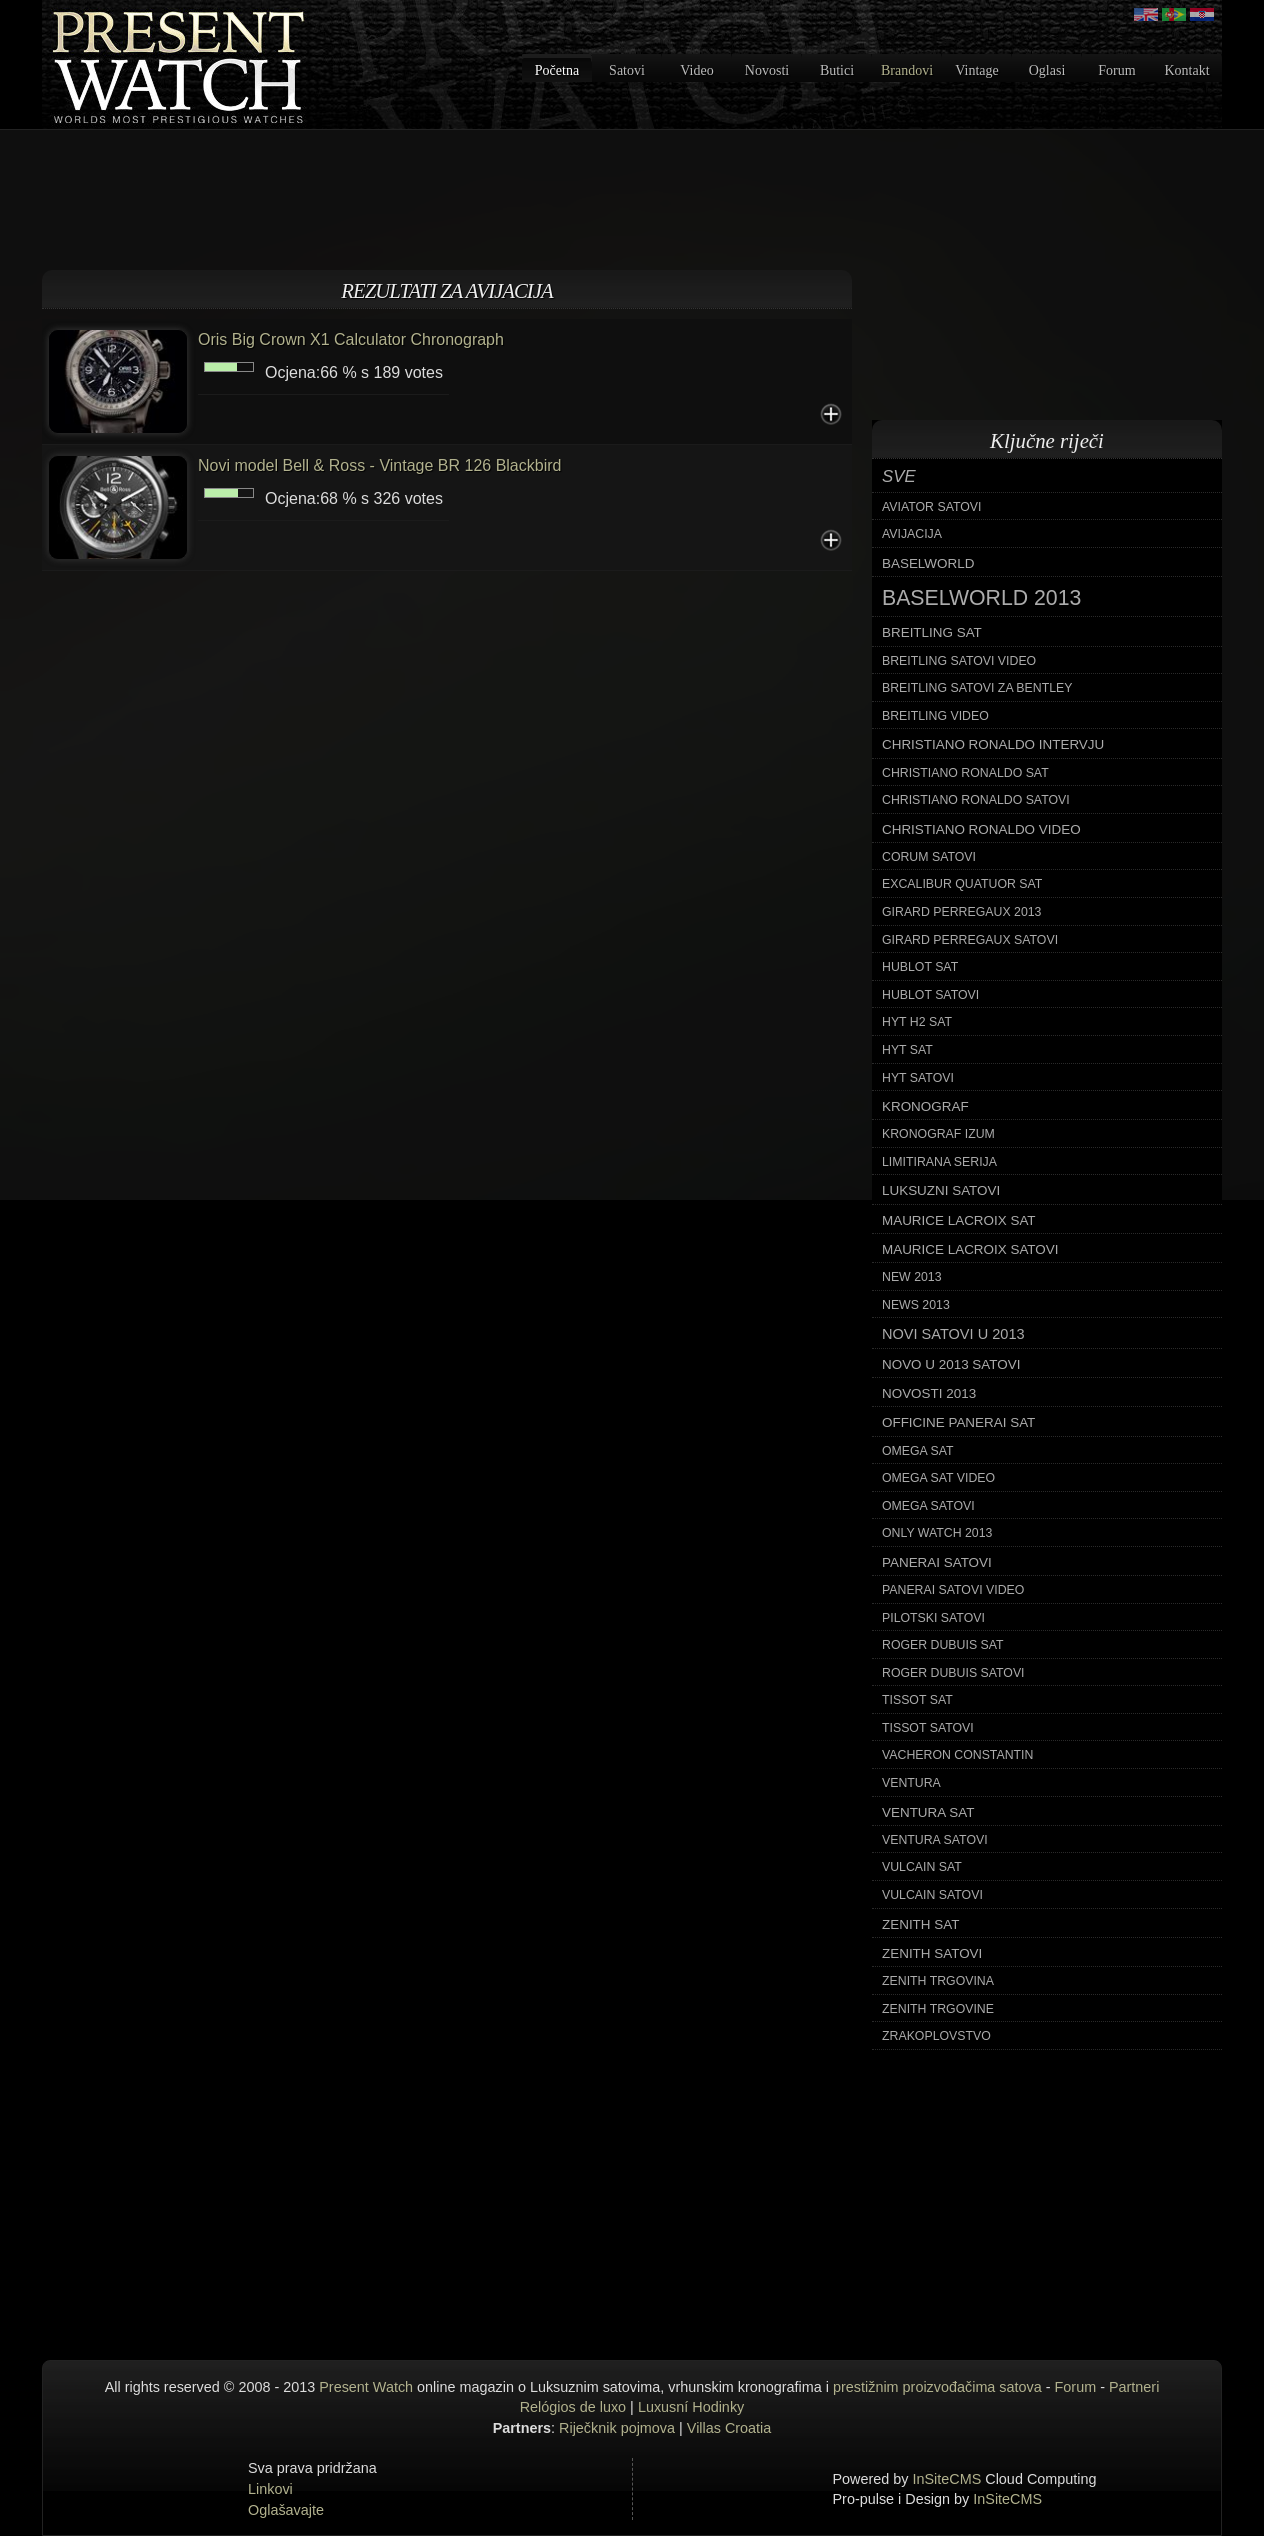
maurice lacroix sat (959, 1220)
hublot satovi (930, 995)
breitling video (935, 716)
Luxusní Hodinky (691, 2407)
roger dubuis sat (943, 1645)
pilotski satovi (933, 1618)
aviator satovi (931, 507)
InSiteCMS (947, 2479)
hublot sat (920, 967)
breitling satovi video (959, 661)
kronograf (925, 1106)
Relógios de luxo (573, 2407)
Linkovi (270, 2489)
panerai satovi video (953, 1590)
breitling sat (932, 632)
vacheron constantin (957, 1755)
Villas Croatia (729, 2428)
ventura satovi (935, 1840)
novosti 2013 (929, 1393)
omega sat (918, 1451)
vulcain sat (922, 1867)
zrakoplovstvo (936, 2036)
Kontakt (1186, 70)
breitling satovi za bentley (977, 688)
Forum (1116, 70)
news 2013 (916, 1305)
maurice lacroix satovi (970, 1249)
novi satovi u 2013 (953, 1334)
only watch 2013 (937, 1533)
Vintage (976, 70)
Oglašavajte (286, 2510)
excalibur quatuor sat (962, 884)
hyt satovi (918, 1078)
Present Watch (366, 2387)
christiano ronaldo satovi (976, 800)
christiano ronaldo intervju (993, 744)
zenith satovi (932, 1953)
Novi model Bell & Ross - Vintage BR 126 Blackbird (379, 465)
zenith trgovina (938, 1981)
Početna (557, 70)
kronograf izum (938, 1134)
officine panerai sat (958, 1422)
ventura (911, 1783)
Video (696, 70)
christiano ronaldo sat (965, 773)
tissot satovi (928, 1728)
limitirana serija (939, 1162)
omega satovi (928, 1506)
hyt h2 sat (917, 1022)
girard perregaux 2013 (961, 912)
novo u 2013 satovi (951, 1364)
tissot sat (917, 1700)
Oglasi (1047, 70)
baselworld (928, 563)
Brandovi (907, 70)
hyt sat (907, 1050)
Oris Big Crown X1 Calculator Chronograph (351, 339)
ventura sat (928, 1812)
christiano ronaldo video (981, 829)
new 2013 (912, 1277)
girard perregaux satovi (970, 940)
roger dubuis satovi (953, 1673)
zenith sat (920, 1924)
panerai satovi (937, 1562)
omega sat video (938, 1478)
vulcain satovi (932, 1895)
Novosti (767, 70)
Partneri (1134, 2387)
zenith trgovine (938, 2009)
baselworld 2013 (981, 598)
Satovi (627, 70)
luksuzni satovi (941, 1190)
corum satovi (929, 857)
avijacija (912, 534)
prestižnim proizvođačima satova (937, 2387)
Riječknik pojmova (617, 2428)
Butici (837, 70)
